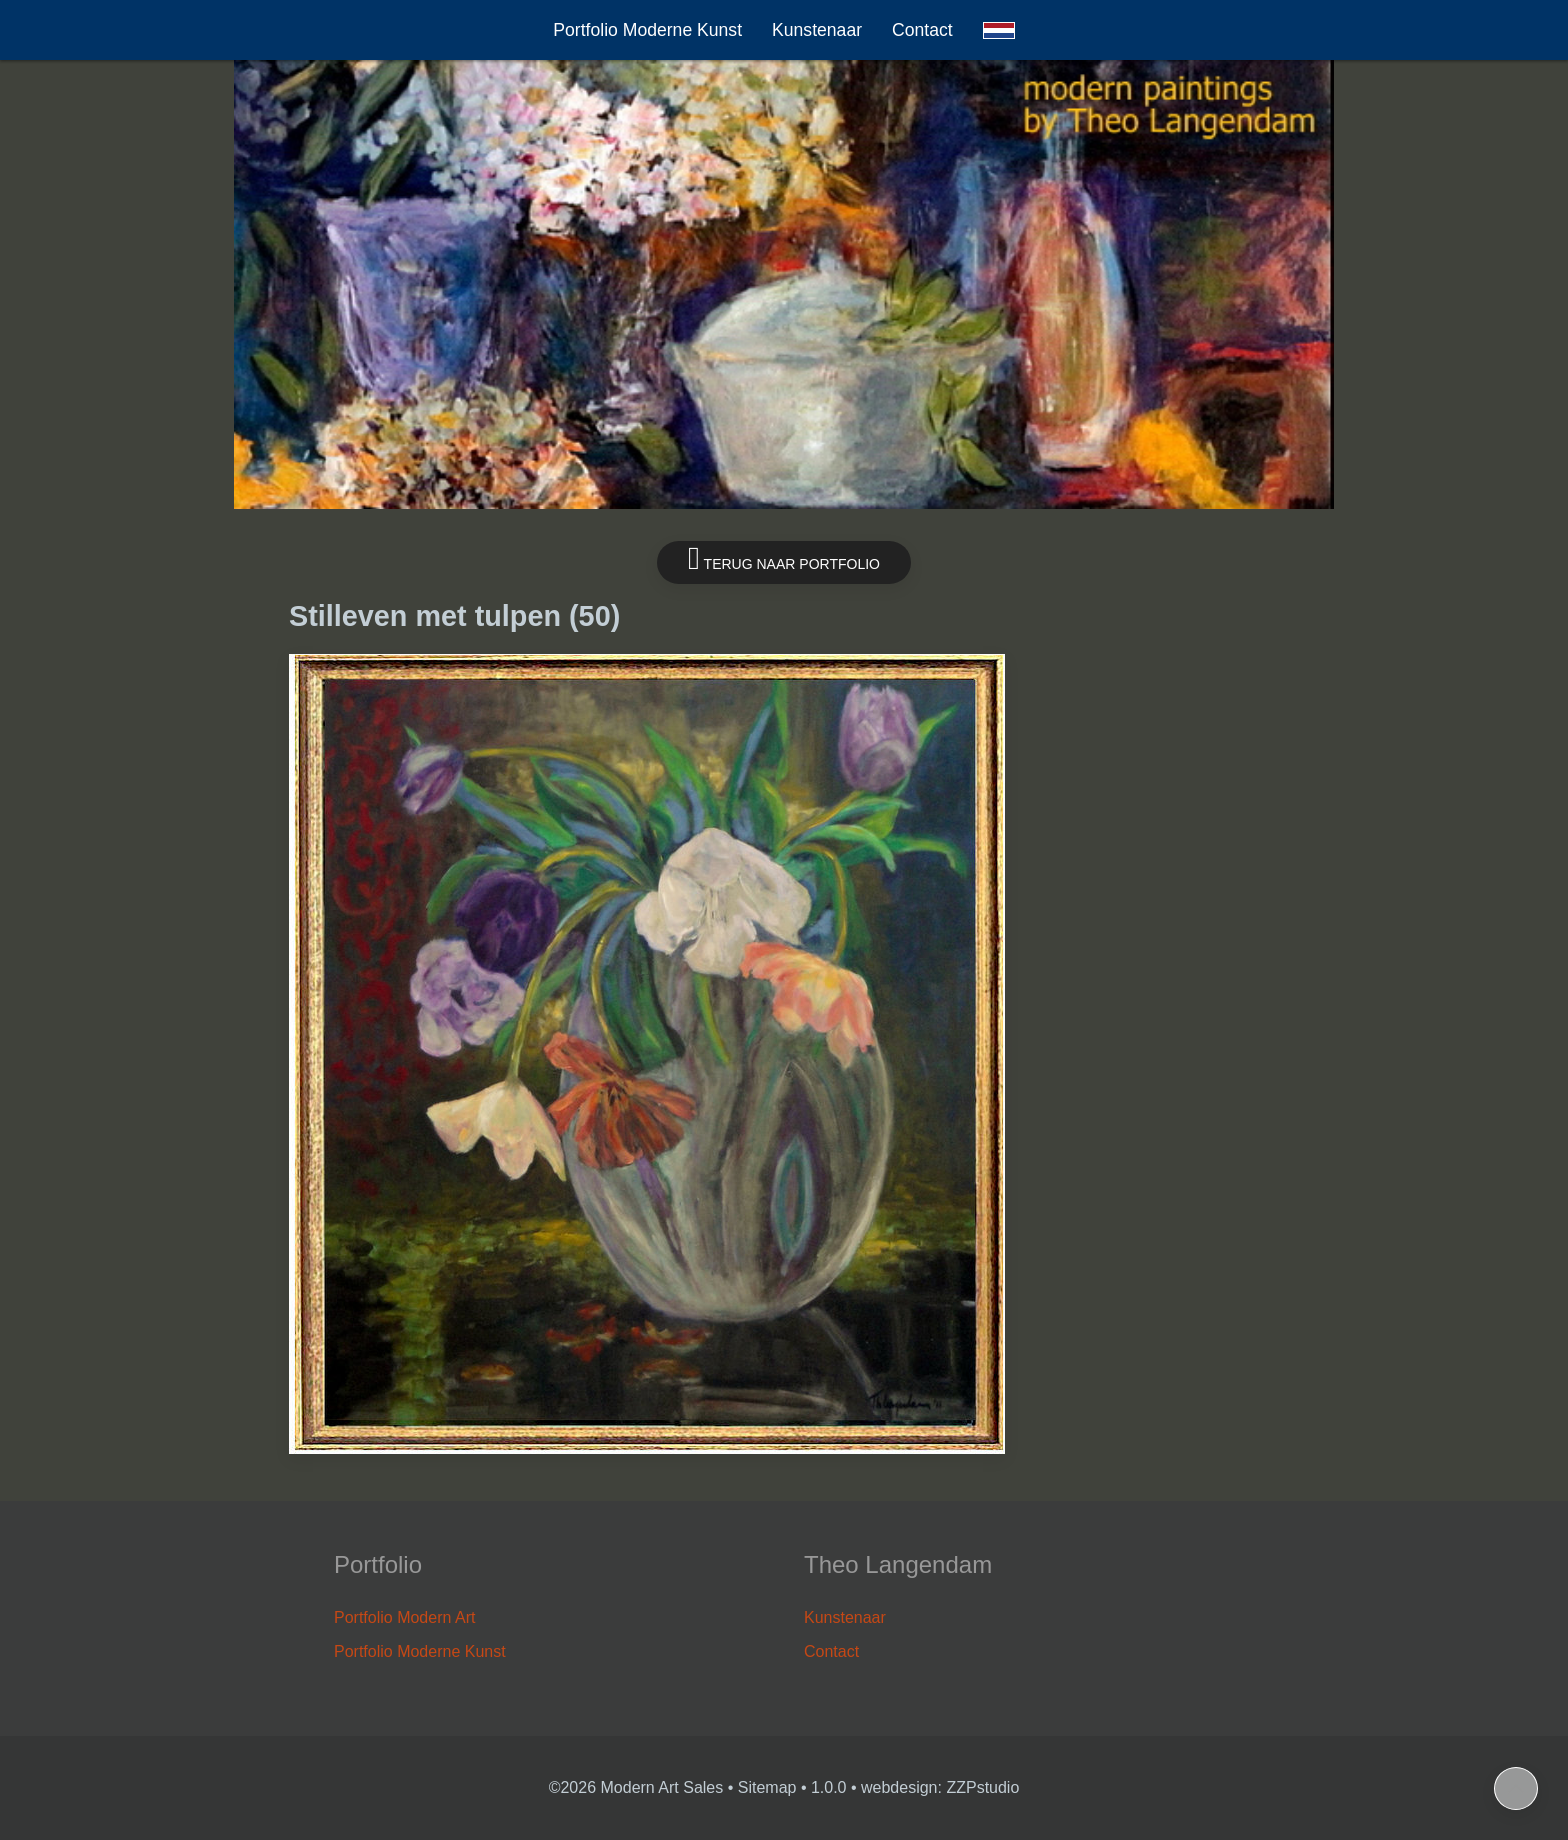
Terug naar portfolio (784, 558)
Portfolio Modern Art (404, 1617)
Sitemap (767, 1787)
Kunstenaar (817, 30)
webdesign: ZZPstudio (940, 1787)
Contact (922, 30)
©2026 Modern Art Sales (636, 1787)
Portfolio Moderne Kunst (647, 30)
